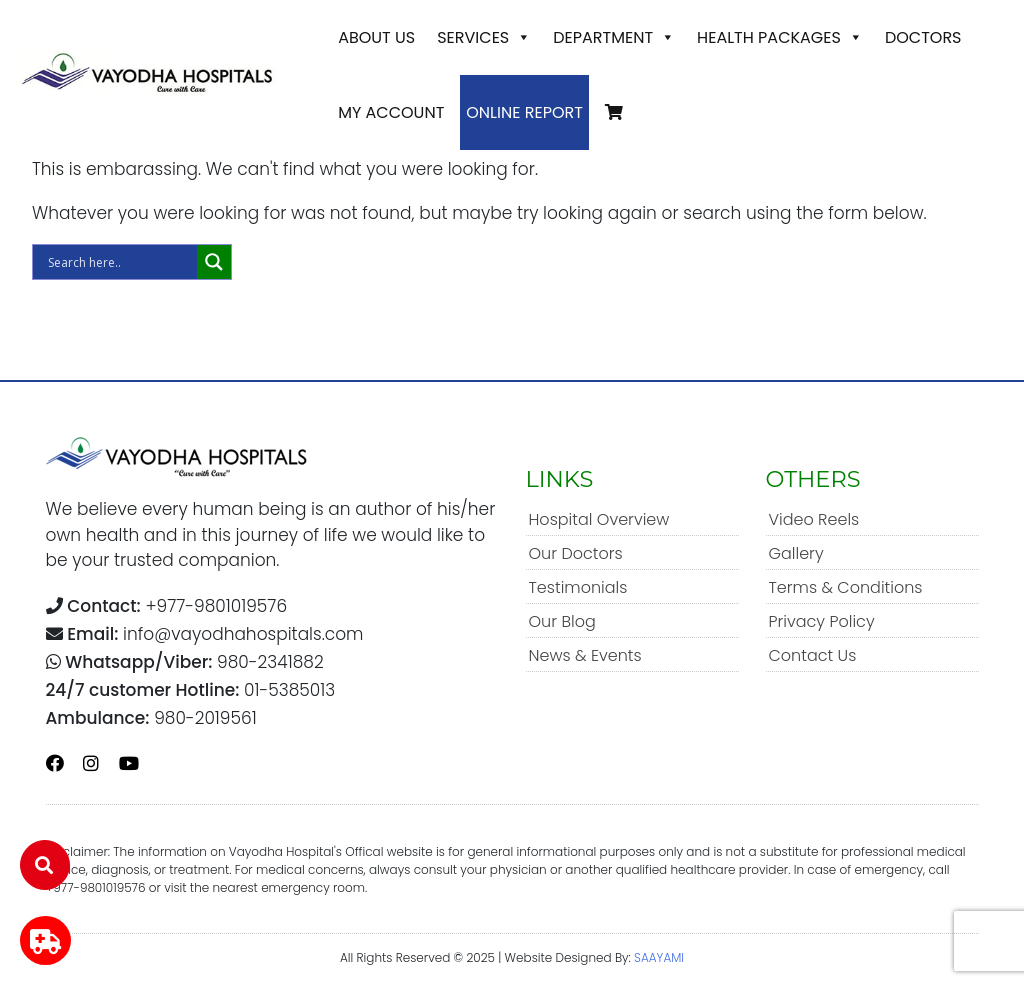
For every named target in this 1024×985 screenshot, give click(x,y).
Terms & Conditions (846, 587)
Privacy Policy (822, 621)
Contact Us (813, 655)
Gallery (796, 553)
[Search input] (120, 262)
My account (391, 112)
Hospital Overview (599, 519)
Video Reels (814, 519)
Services (484, 37)
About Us (376, 37)
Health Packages (780, 37)
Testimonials (578, 587)
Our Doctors (576, 553)
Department (614, 37)
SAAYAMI (659, 957)
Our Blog (562, 621)
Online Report (524, 112)
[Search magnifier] (214, 262)
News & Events (585, 655)
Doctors (923, 37)
